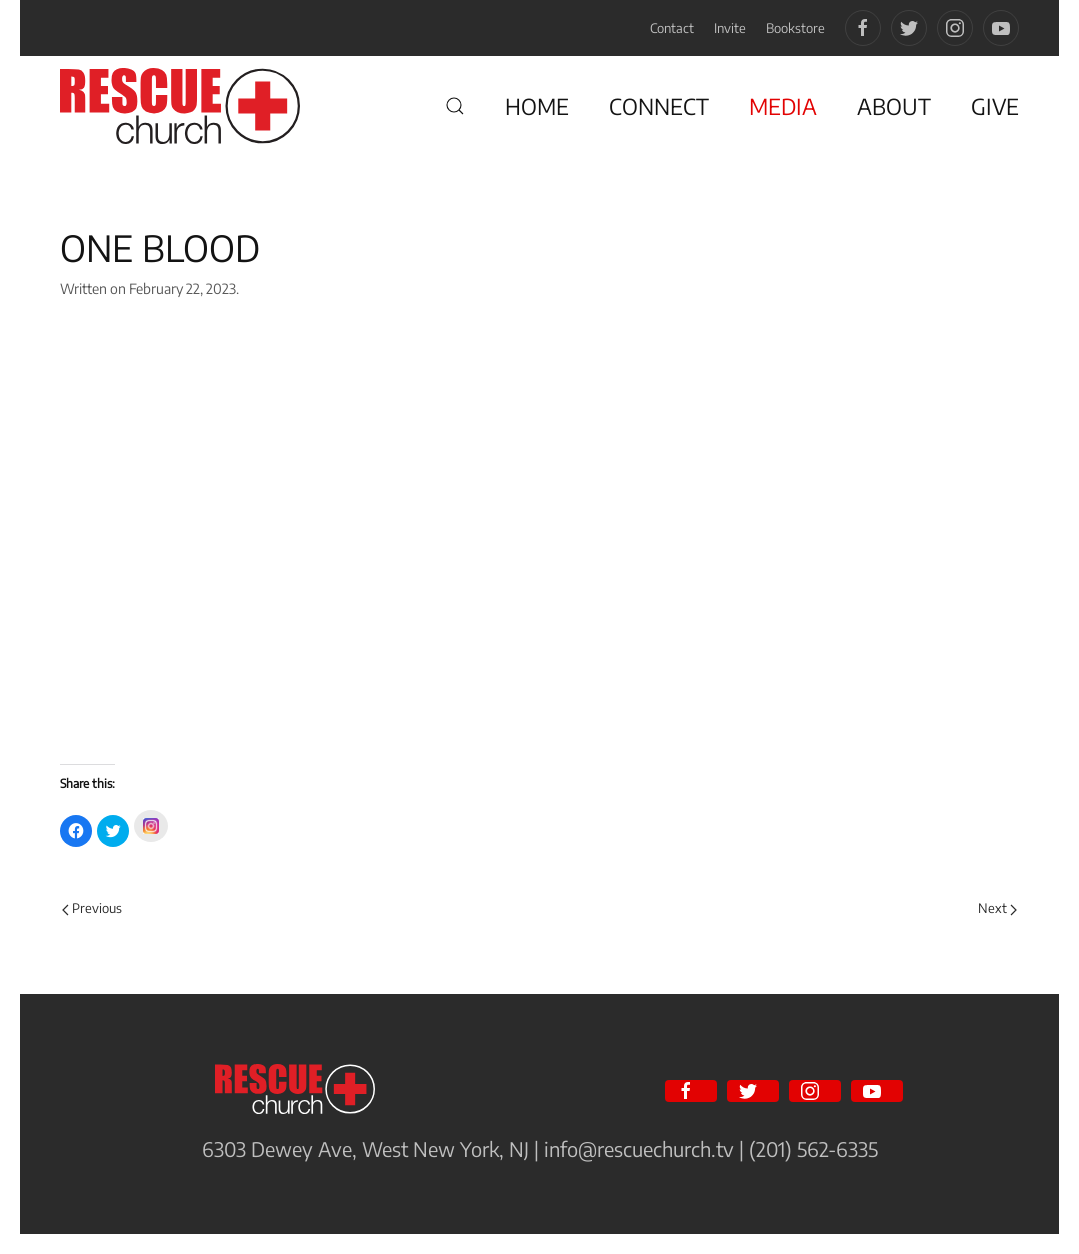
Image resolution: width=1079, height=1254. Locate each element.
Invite (730, 28)
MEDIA (783, 106)
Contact (672, 28)
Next (997, 908)
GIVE (995, 106)
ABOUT (894, 106)
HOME (537, 106)
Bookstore (795, 28)
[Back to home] (180, 106)
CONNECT (659, 106)
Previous (92, 908)
